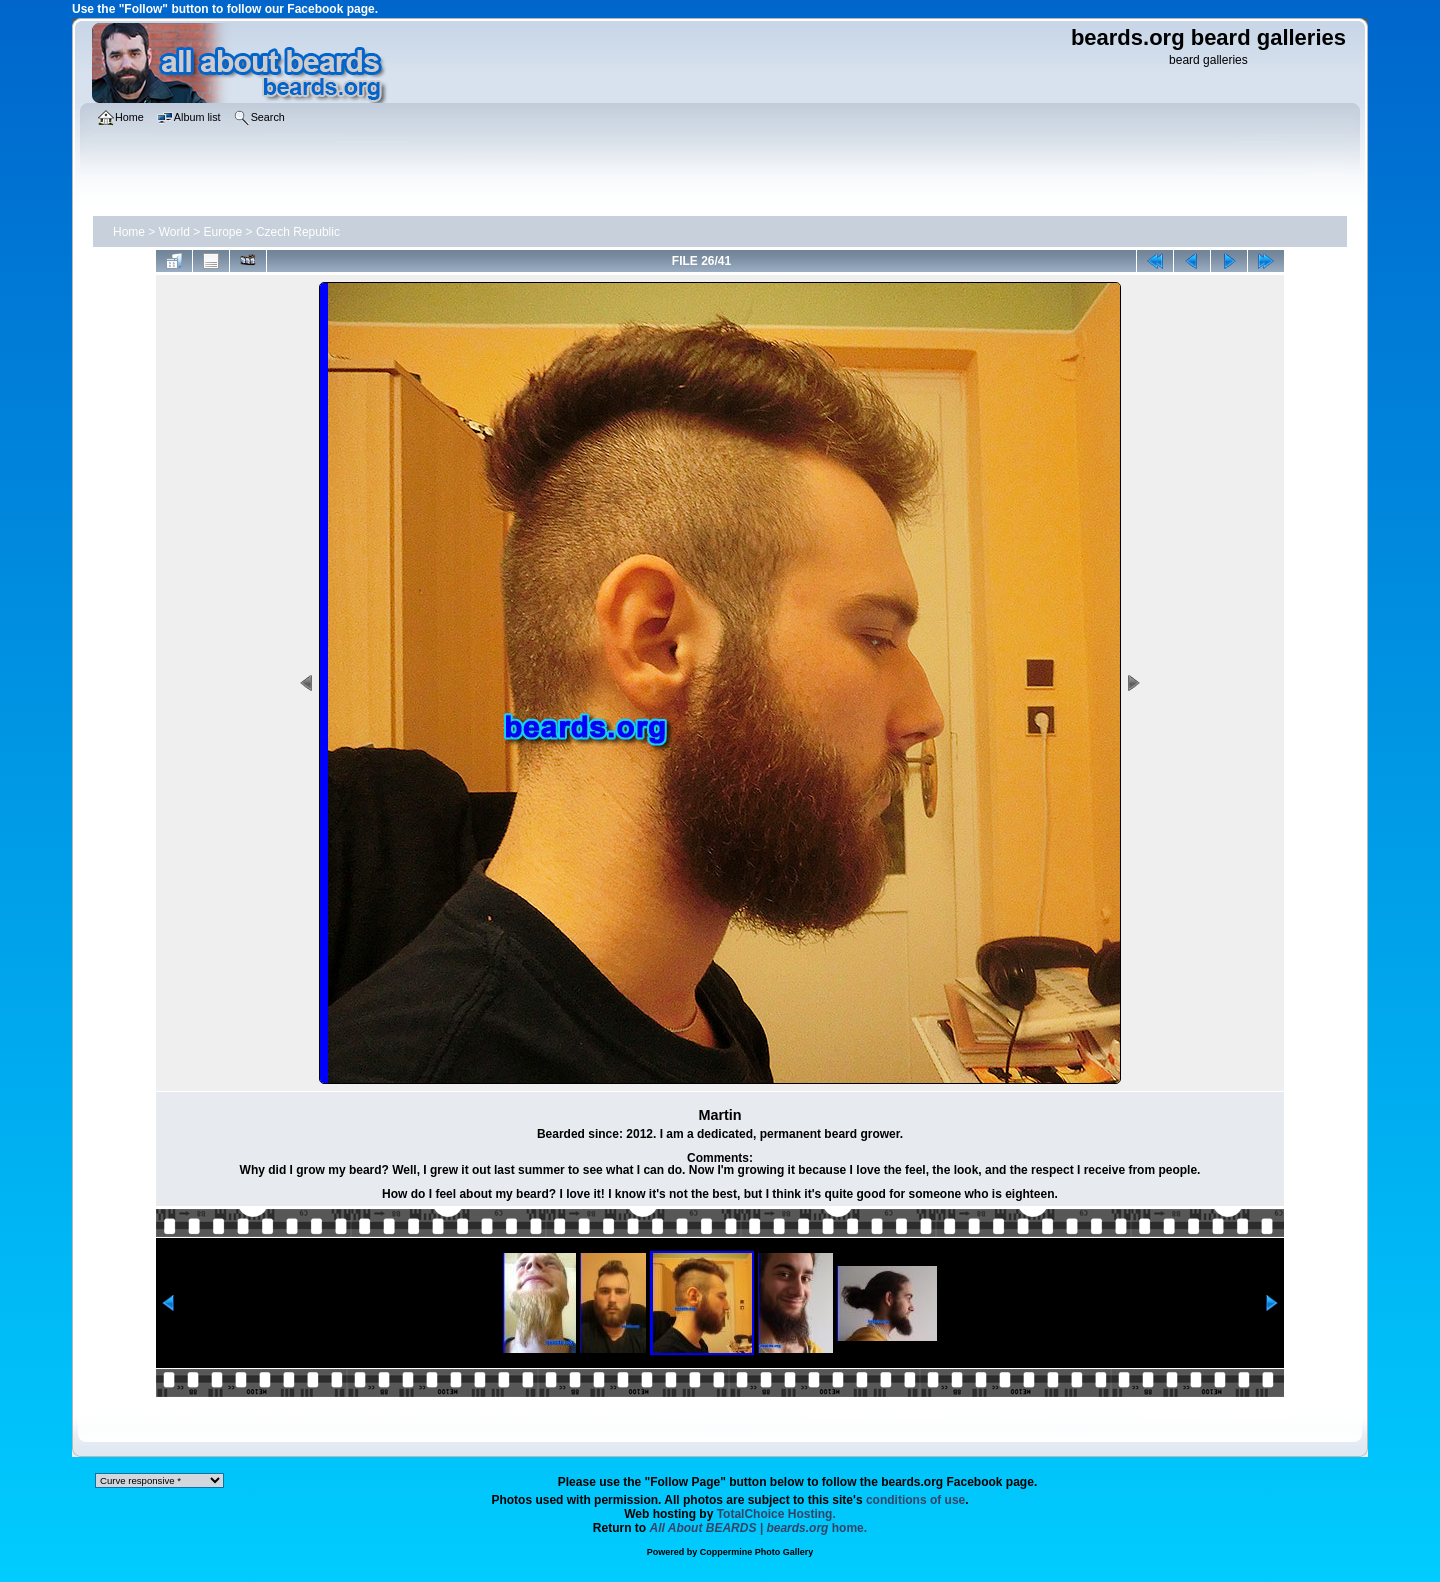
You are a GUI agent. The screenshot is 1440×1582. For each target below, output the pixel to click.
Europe (223, 232)
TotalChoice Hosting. (776, 1514)
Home (129, 232)
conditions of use (915, 1500)
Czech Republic (298, 232)
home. (759, 1528)
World (174, 232)
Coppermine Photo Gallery (757, 1552)
